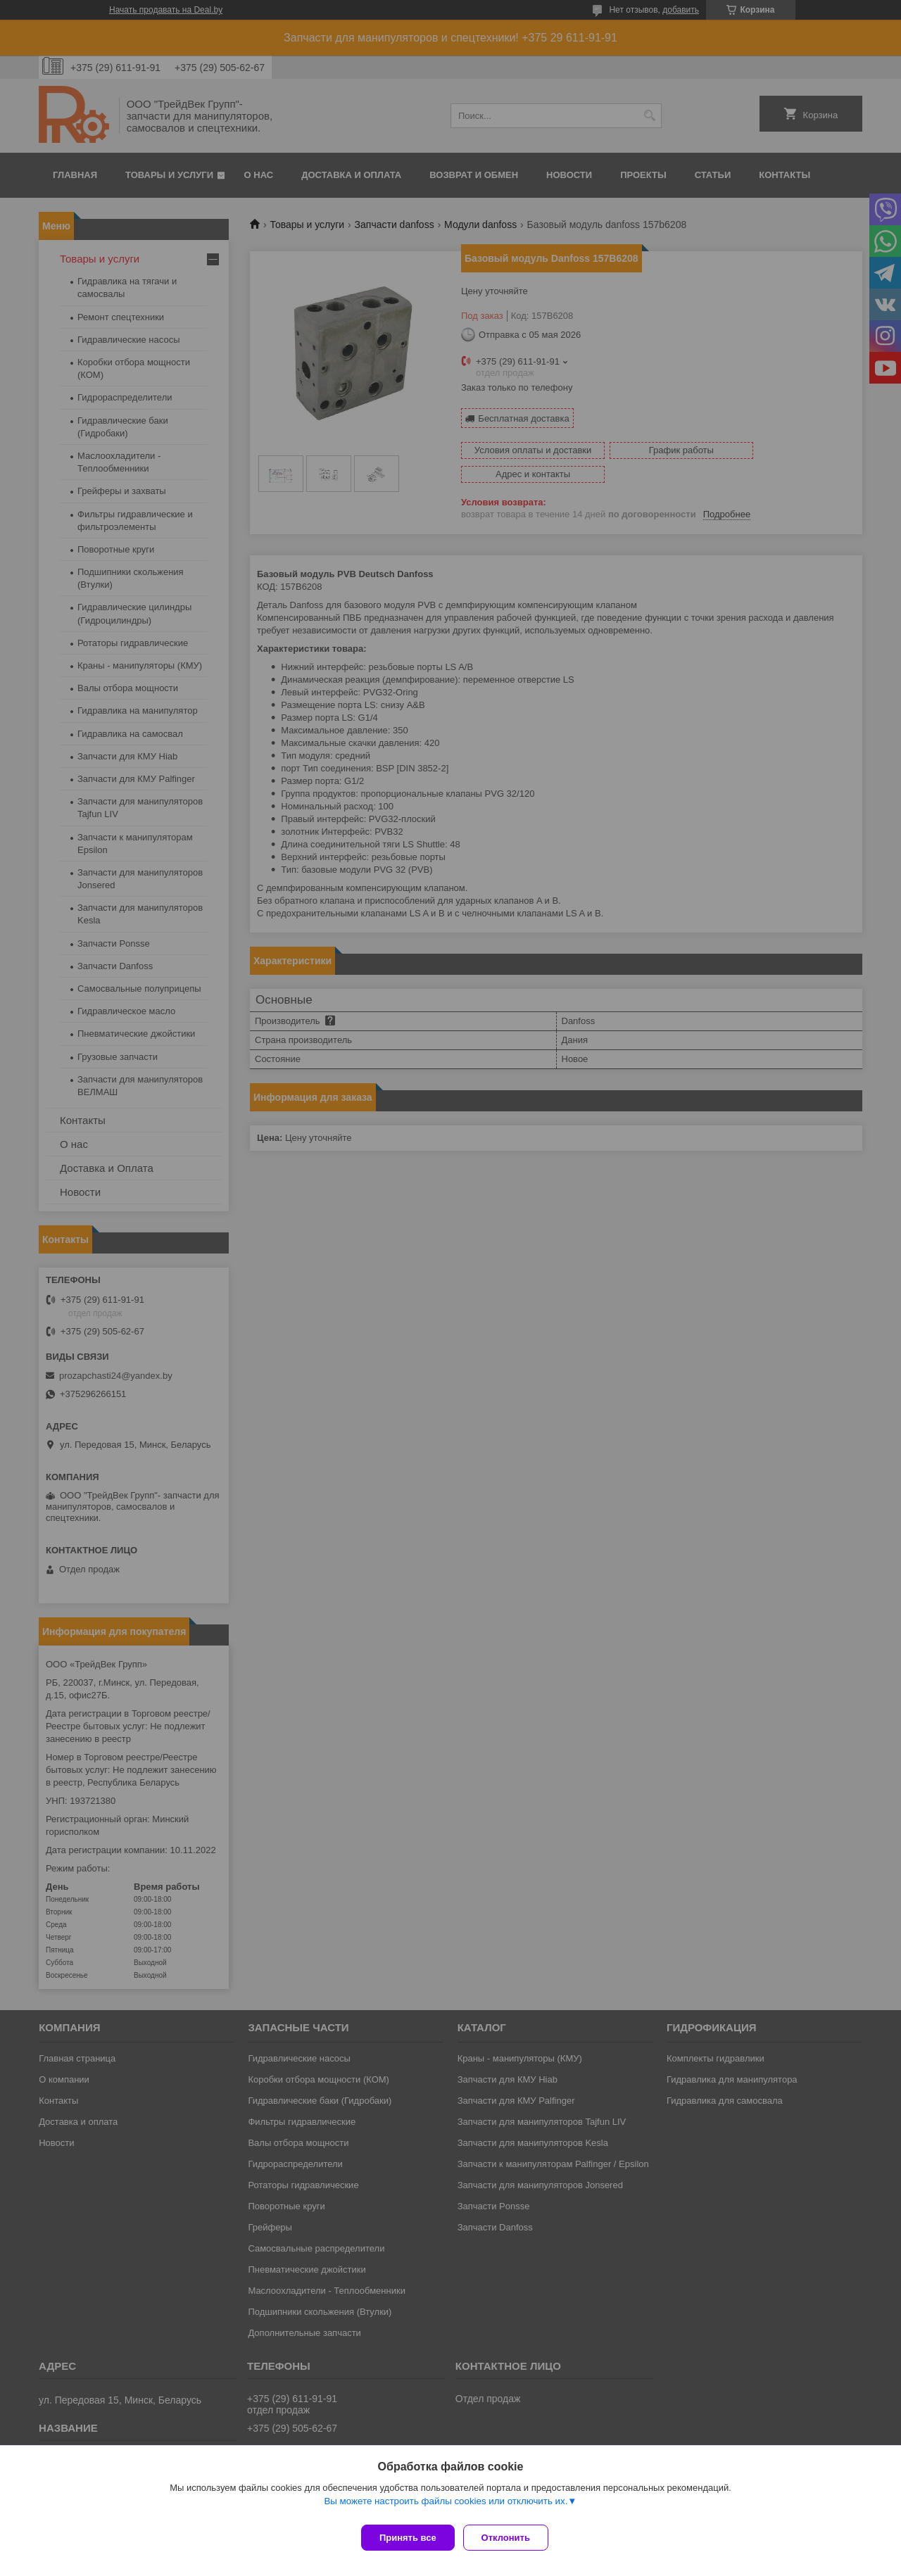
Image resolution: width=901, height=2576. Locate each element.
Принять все (407, 2537)
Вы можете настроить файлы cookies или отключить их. (445, 2506)
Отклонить (511, 2537)
